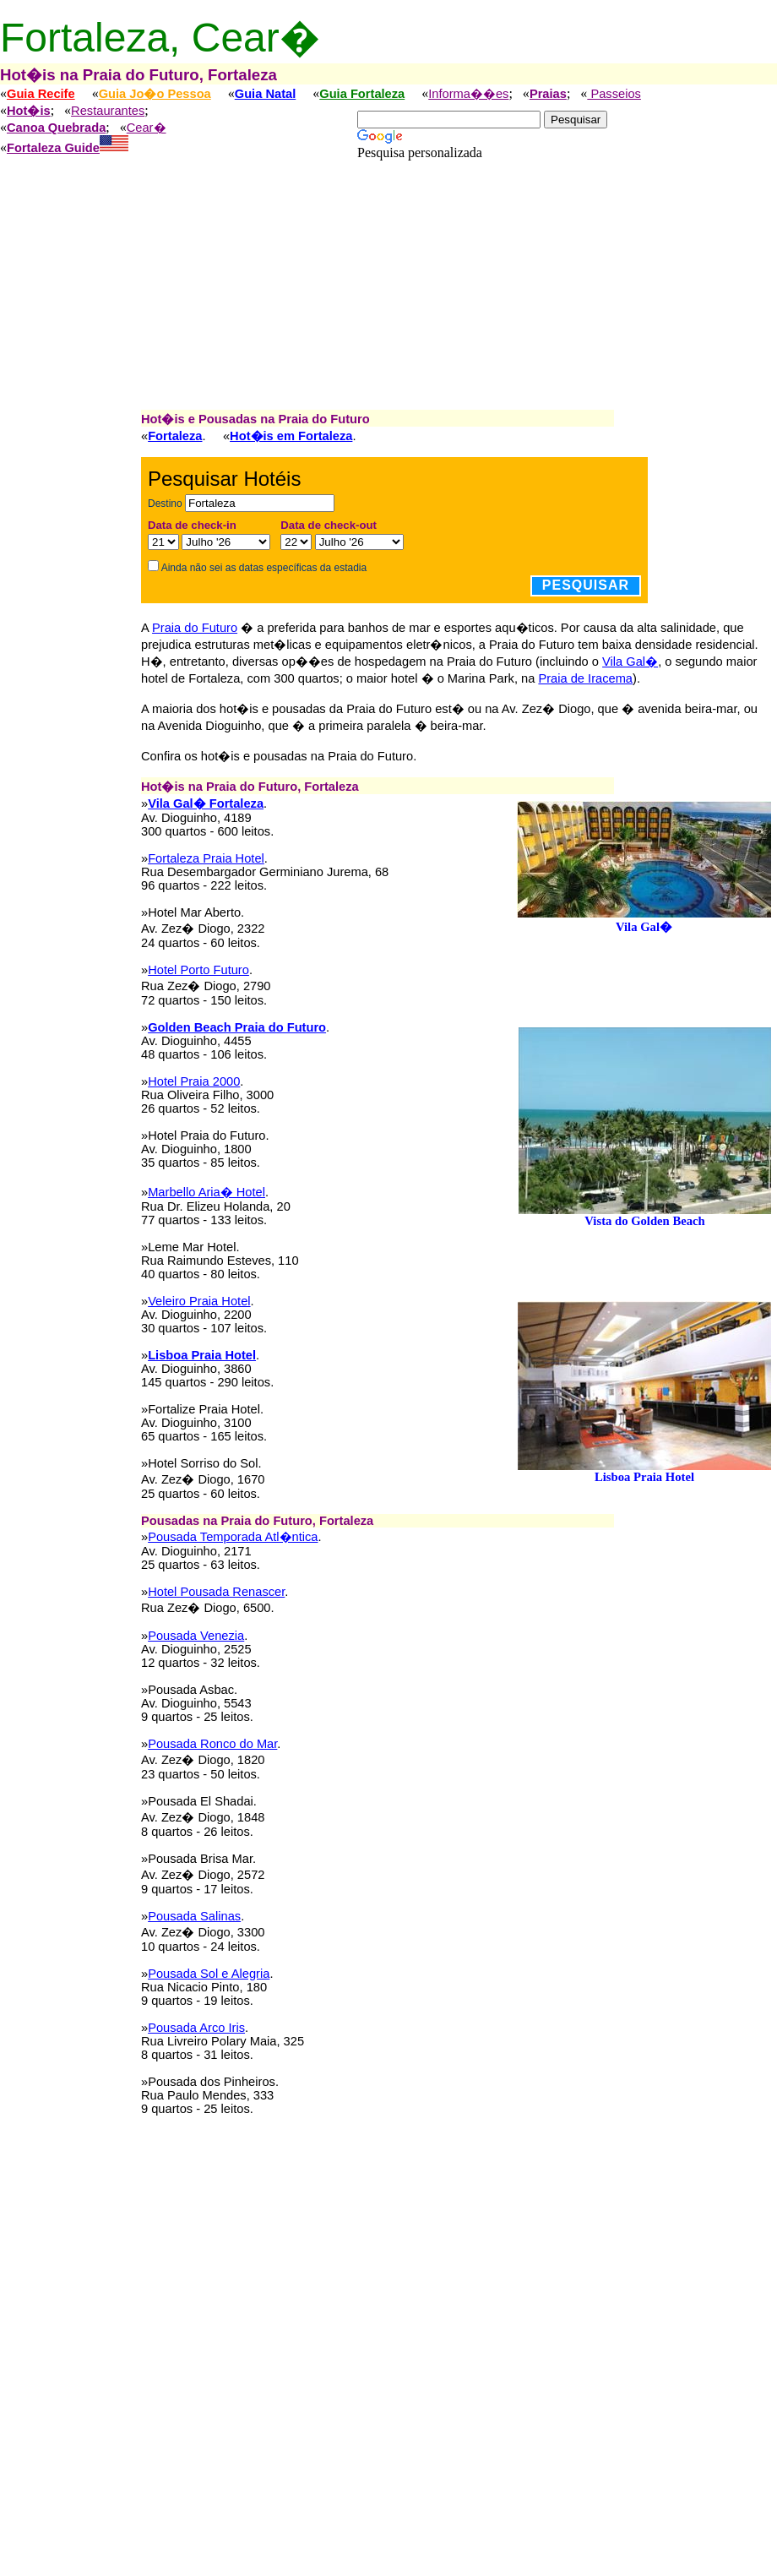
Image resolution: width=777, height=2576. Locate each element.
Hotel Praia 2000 (194, 1081)
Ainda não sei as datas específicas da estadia (264, 568)
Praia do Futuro (194, 627)
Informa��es (468, 94)
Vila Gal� (630, 661)
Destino (165, 503)
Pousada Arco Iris (196, 2027)
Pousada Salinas (194, 1916)
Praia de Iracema (585, 678)
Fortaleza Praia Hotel (206, 858)
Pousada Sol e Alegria (208, 1973)
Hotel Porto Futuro (198, 970)
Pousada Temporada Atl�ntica (233, 1537)
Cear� (146, 127)
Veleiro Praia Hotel (199, 1301)
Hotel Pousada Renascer (216, 1591)
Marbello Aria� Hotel (206, 1192)
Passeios (614, 94)
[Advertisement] (388, 294)
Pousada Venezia (196, 1635)
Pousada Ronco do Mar (212, 1744)
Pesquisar (585, 585)
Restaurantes (107, 110)
